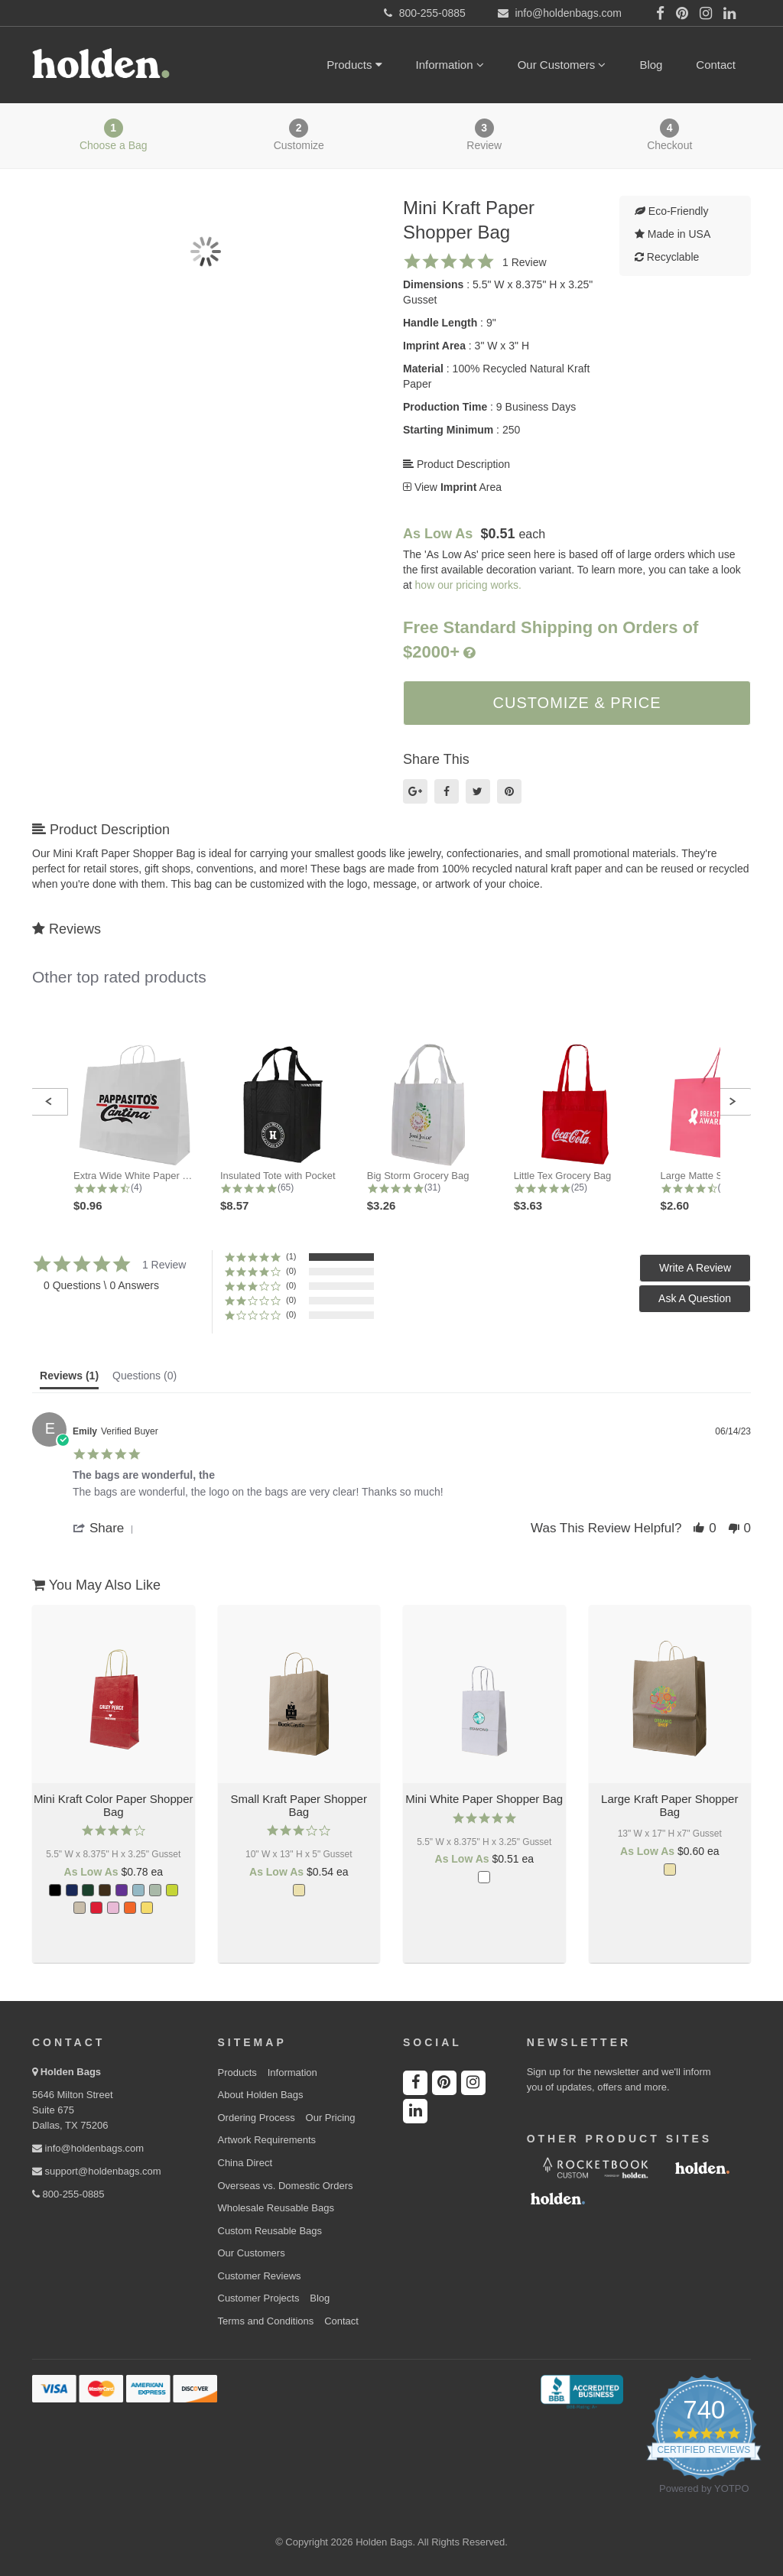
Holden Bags (71, 2071)
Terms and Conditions (266, 2321)
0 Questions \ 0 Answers (101, 1285)
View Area (452, 487)
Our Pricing (331, 2117)
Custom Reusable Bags (270, 2231)
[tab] (69, 1379)
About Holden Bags (261, 2094)
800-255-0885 (68, 2194)
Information (450, 64)
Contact (716, 64)
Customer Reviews (259, 2276)
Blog (650, 64)
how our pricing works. (468, 585)
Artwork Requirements (267, 2140)
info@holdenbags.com (88, 2148)
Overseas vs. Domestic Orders (285, 2185)
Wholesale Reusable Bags (276, 2208)
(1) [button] (291, 1256)
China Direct (245, 2162)
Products (354, 64)
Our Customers (562, 64)
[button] (49, 1102)
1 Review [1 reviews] (524, 262)
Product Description (456, 464)
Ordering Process (256, 2117)
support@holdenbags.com (96, 2171)
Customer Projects (259, 2298)
